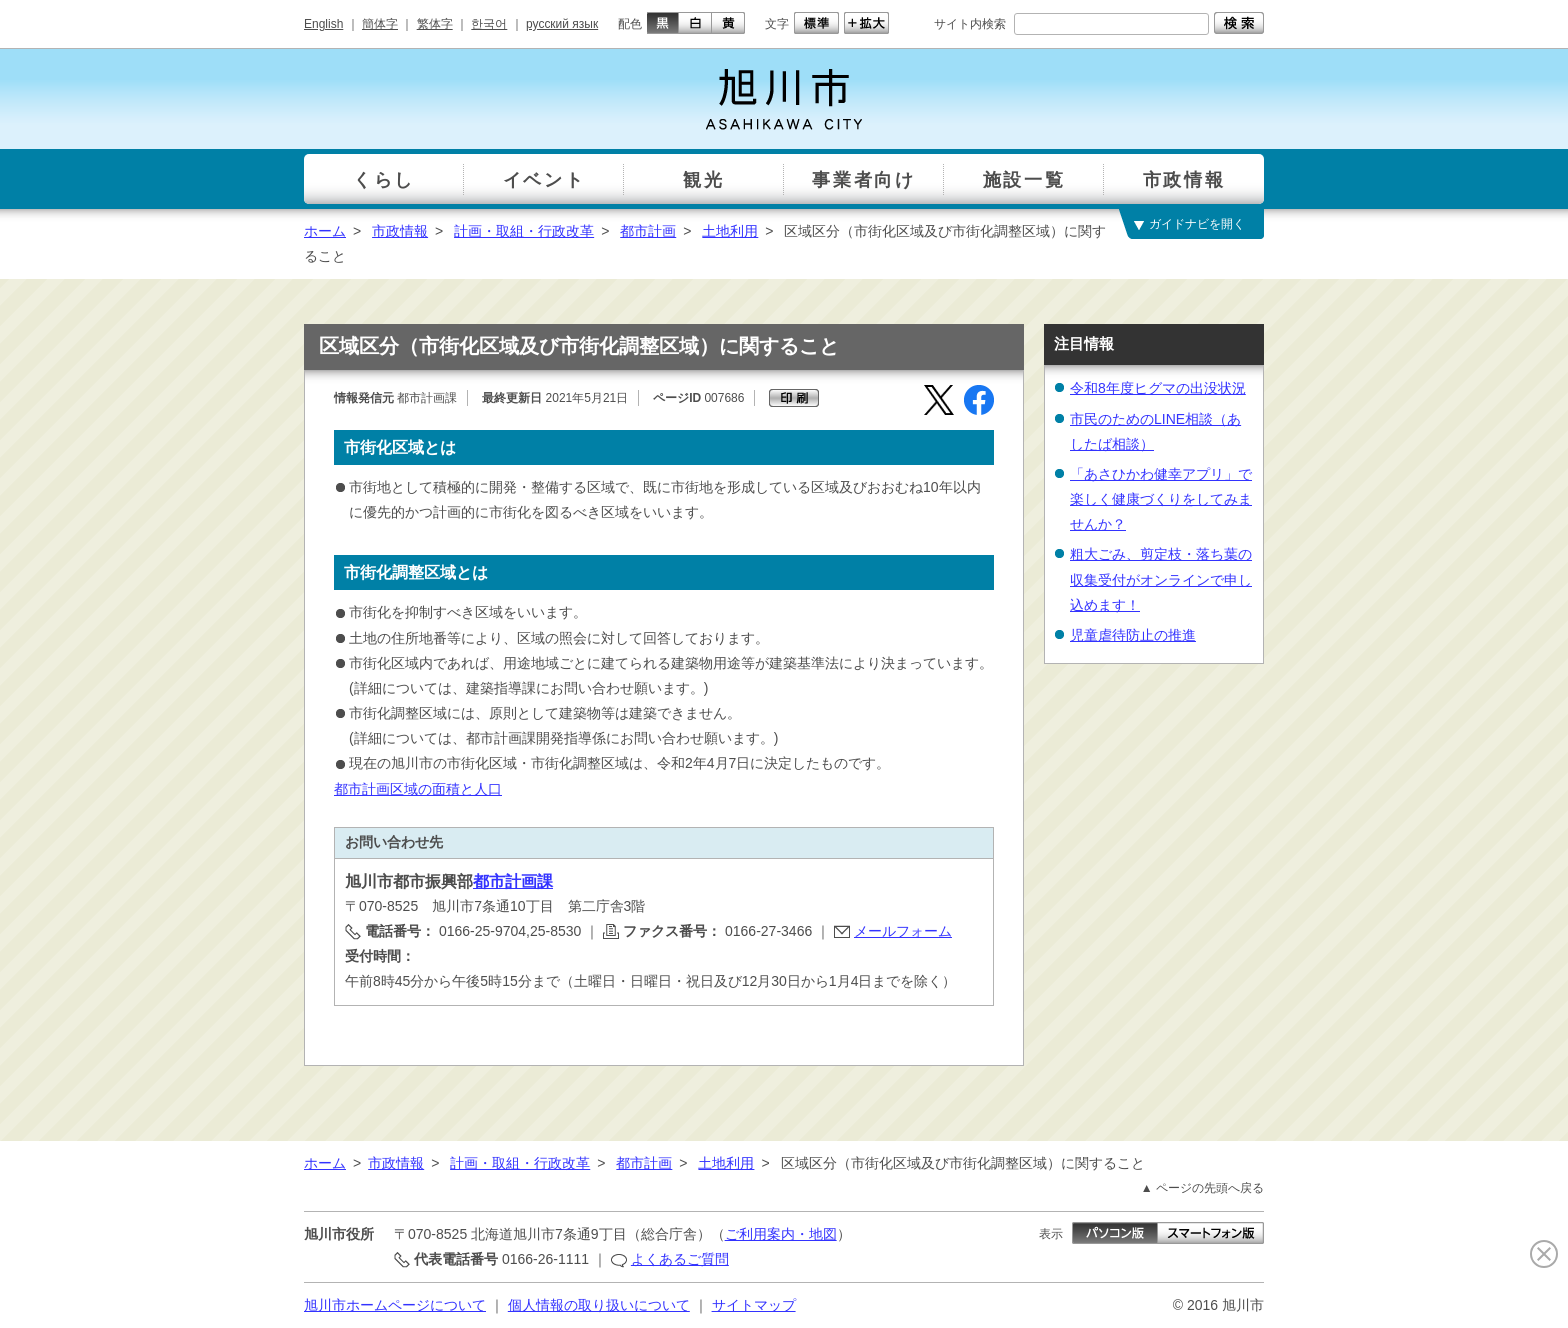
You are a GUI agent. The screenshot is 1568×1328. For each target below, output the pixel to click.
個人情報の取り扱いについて (599, 1305)
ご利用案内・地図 (781, 1234)
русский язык (562, 24)
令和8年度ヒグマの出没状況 (1158, 388)
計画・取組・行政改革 (524, 231)
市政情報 (400, 231)
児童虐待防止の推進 (1133, 635)
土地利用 (730, 231)
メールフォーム (903, 931)
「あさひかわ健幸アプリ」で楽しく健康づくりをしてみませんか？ (1161, 499)
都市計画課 (513, 881)
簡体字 (380, 24)
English (323, 24)
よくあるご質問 (680, 1259)
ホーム (325, 231)
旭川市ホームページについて (395, 1305)
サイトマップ (754, 1305)
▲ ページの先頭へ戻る (1202, 1188)
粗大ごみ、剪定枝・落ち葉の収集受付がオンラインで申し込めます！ (1161, 579)
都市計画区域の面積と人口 (418, 789)
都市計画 (648, 231)
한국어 (489, 24)
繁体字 (435, 24)
